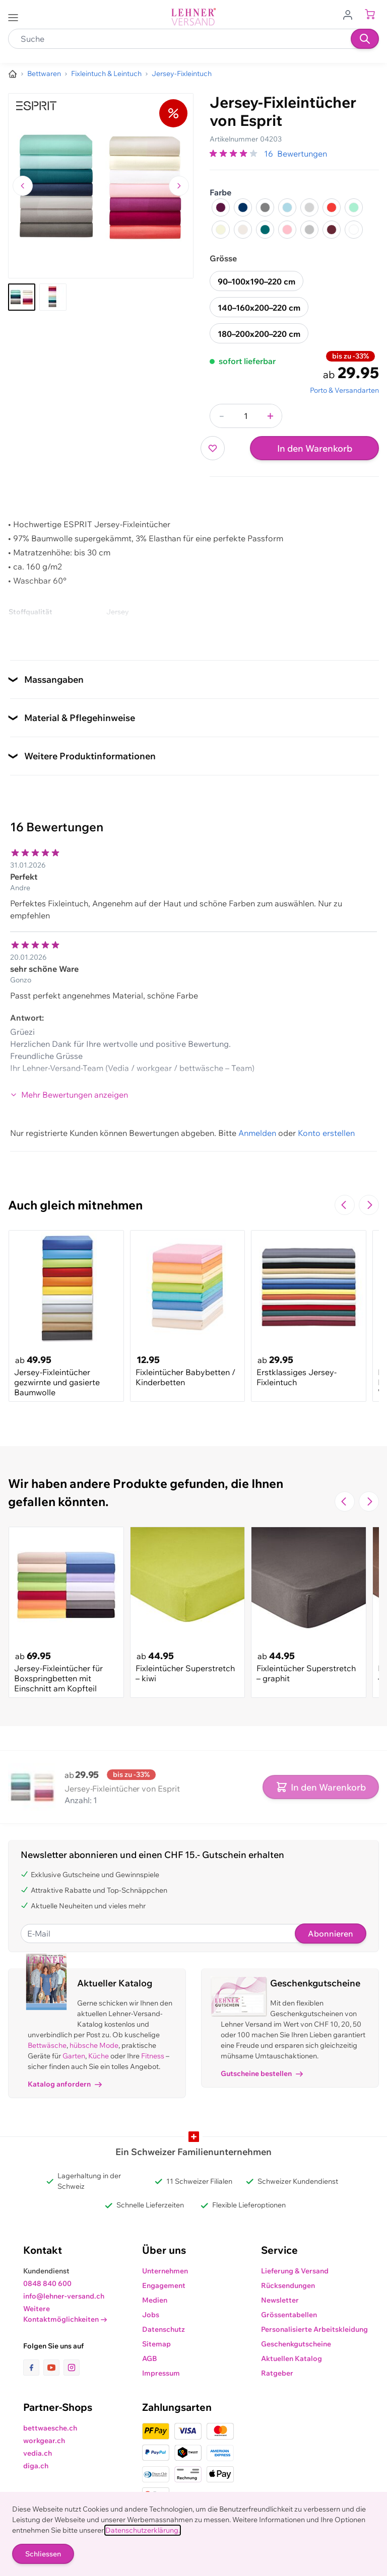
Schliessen (43, 2553)
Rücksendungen (288, 2285)
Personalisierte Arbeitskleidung (314, 2329)
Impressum (161, 2373)
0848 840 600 (47, 2283)
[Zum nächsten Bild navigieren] (179, 186)
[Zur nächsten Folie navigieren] (369, 1205)
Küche (98, 2055)
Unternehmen (165, 2270)
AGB (149, 2358)
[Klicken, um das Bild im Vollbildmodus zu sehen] (101, 186)
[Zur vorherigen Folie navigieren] (345, 1205)
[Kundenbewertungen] (193, 961)
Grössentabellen (289, 2314)
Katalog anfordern (65, 2084)
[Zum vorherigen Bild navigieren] (23, 186)
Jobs (150, 2314)
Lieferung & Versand (295, 2270)
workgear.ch (44, 2440)
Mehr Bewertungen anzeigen (69, 1095)
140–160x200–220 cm (259, 308)
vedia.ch (37, 2453)
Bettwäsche (47, 2045)
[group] (235, 154)
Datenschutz (163, 2329)
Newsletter (280, 2300)
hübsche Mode (94, 2045)
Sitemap (156, 2343)
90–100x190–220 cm (256, 281)
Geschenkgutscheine (296, 2343)
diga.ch (35, 2465)
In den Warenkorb (314, 448)
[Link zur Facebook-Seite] (33, 2367)
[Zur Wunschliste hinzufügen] (213, 448)
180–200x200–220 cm (259, 334)
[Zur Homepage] (12, 74)
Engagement (163, 2285)
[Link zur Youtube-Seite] (53, 2367)
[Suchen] (365, 39)
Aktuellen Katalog (291, 2358)
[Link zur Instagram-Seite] (71, 2367)
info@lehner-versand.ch (63, 2296)
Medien (154, 2300)
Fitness (152, 2055)
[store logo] (193, 17)
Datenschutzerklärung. (142, 2530)
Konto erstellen (326, 1133)
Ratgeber (277, 2373)
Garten (73, 2055)
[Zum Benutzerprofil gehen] (351, 14)
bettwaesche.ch (50, 2427)
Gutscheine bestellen (262, 2073)
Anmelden (257, 1133)
